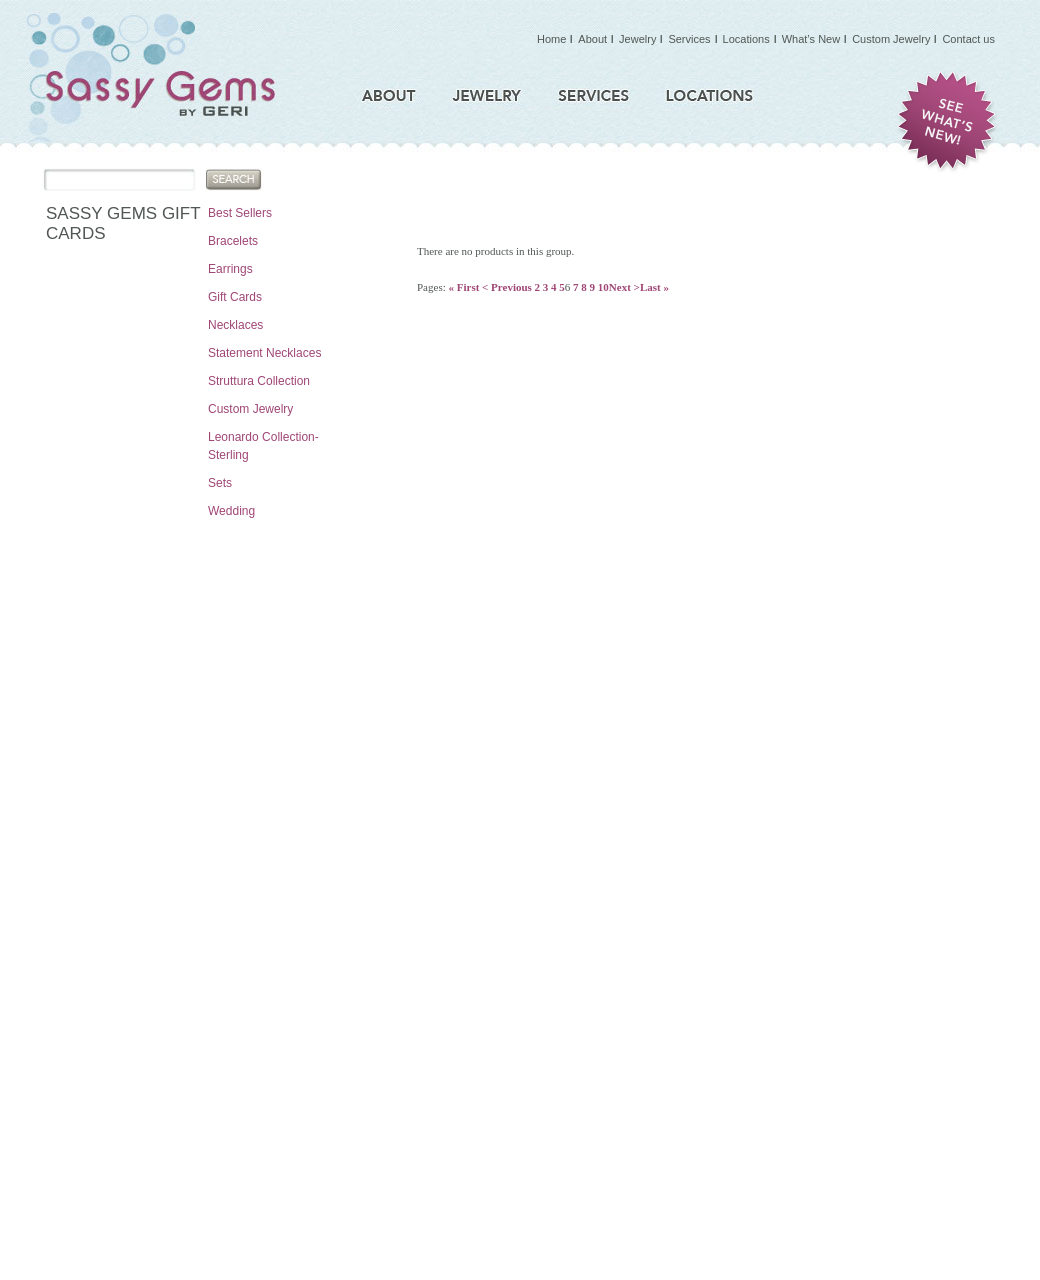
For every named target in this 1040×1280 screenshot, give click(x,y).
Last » (654, 287)
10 (603, 287)
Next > (624, 287)
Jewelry (637, 39)
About (592, 39)
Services (689, 39)
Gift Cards (235, 297)
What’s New (811, 39)
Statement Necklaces (264, 353)
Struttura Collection (259, 381)
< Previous (507, 287)
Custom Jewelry (250, 409)
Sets (220, 483)
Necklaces (235, 325)
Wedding (231, 511)
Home (551, 39)
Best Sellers (240, 213)
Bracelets (233, 241)
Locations (746, 39)
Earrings (230, 269)
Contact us (968, 39)
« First (463, 287)
